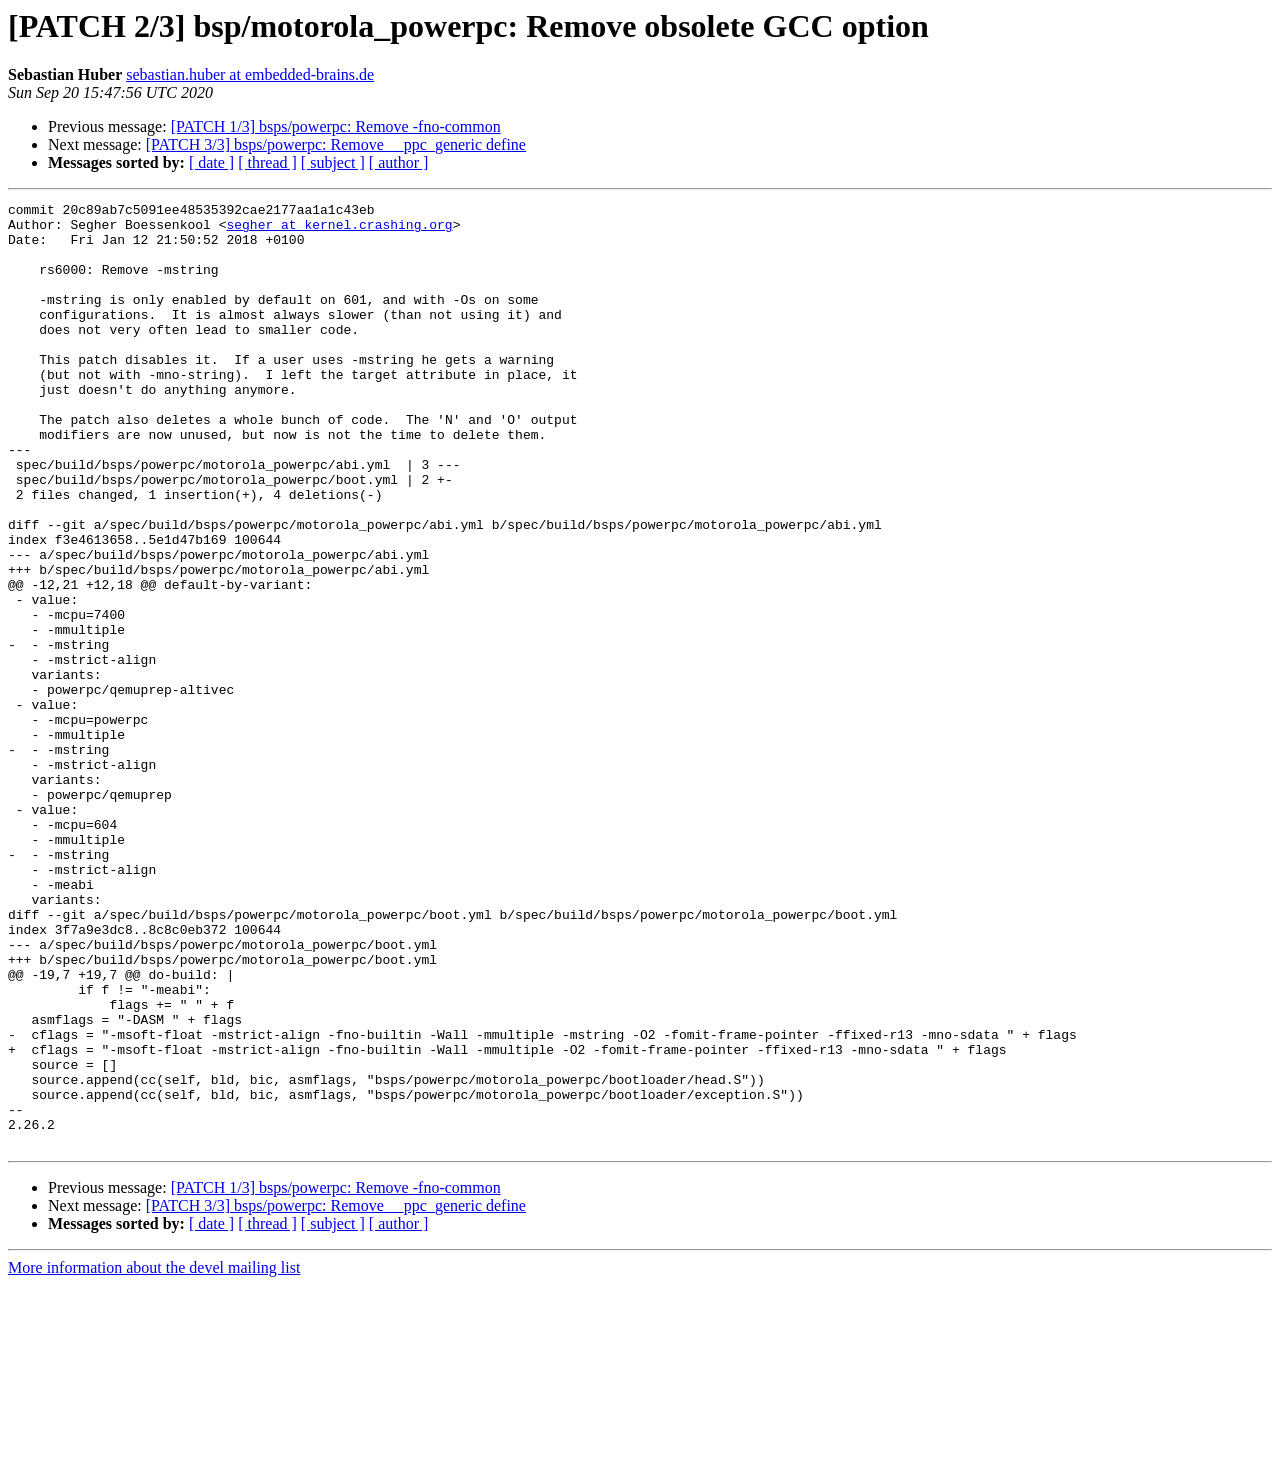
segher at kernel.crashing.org (339, 230)
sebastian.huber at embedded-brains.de (250, 74)
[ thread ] (267, 162)
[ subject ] (333, 162)
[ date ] (211, 162)
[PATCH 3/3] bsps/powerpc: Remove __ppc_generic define (336, 144)
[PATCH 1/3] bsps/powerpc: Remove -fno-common (336, 126)
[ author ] (399, 162)
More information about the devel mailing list (154, 1456)
